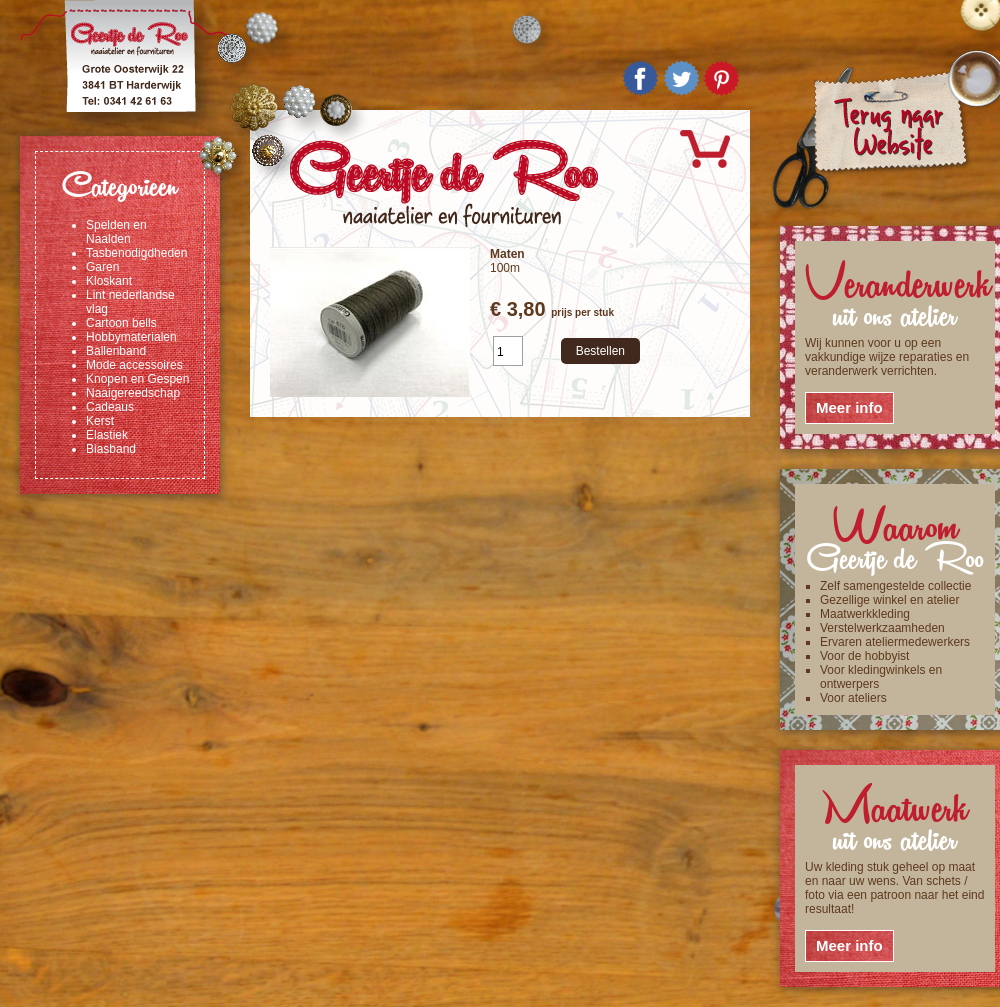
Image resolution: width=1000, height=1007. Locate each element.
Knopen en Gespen (137, 379)
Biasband (111, 449)
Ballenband (116, 351)
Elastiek (107, 435)
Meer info (849, 407)
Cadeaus (110, 407)
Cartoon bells (121, 323)
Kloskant (109, 281)
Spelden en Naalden (116, 232)
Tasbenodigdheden (136, 253)
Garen (102, 267)
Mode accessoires (134, 365)
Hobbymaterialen (131, 337)
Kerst (100, 421)
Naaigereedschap (133, 393)
